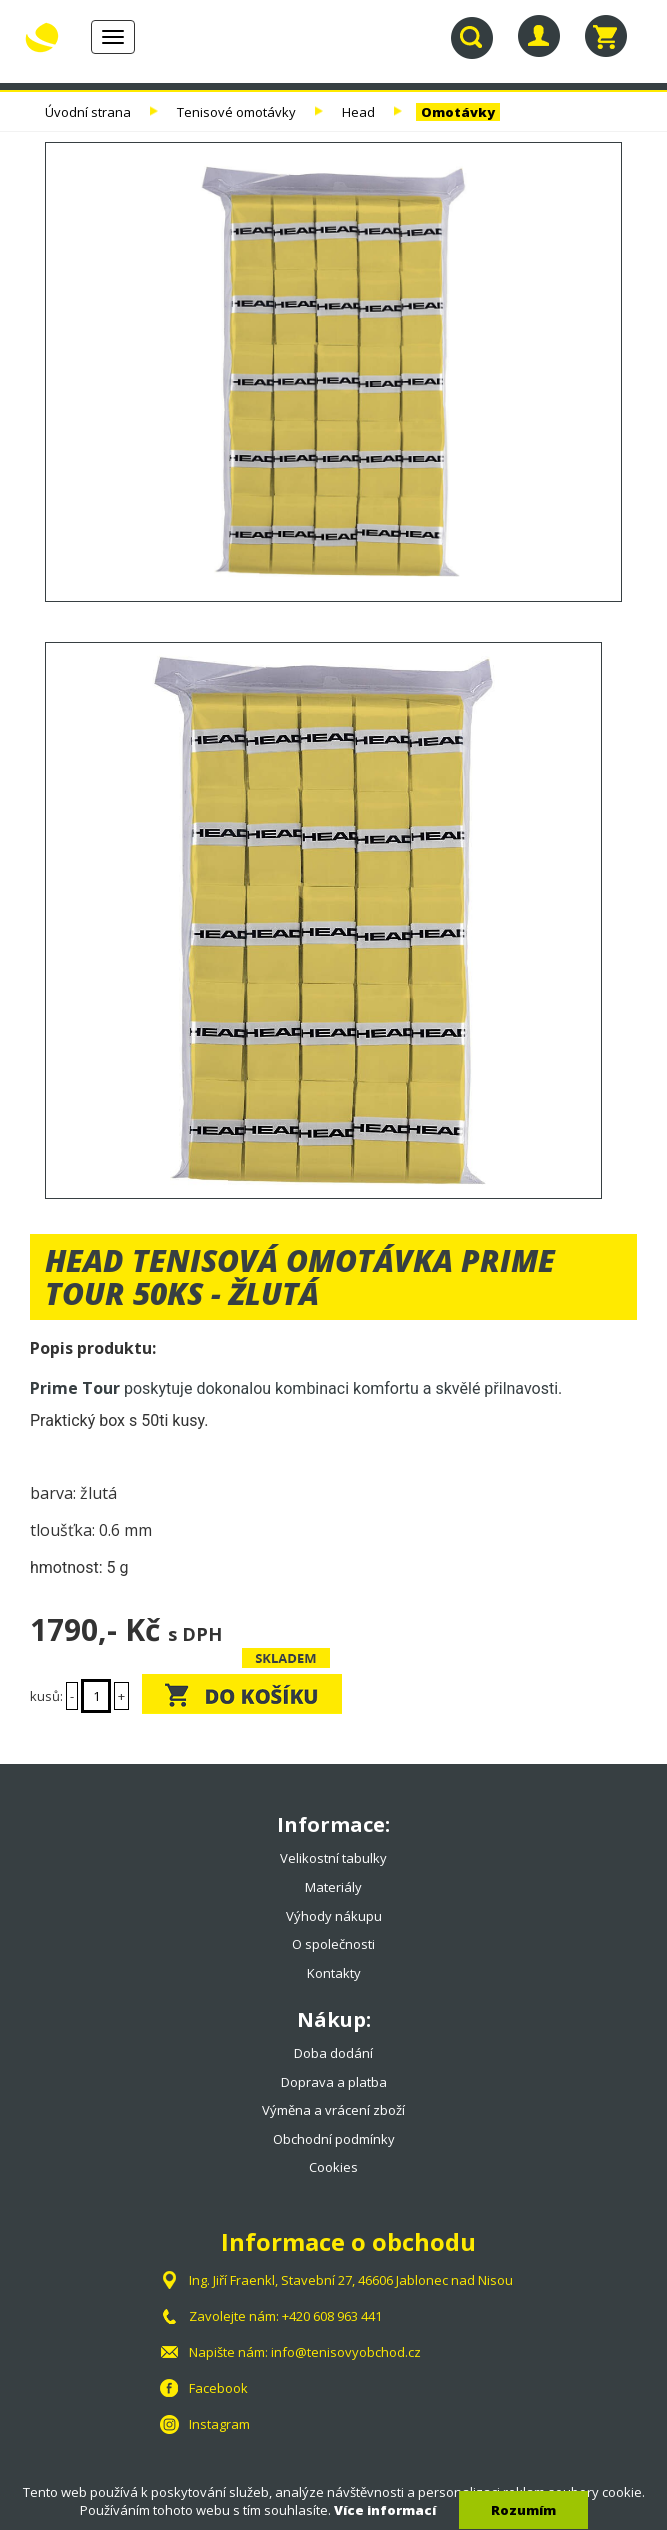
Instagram (219, 2424)
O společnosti (333, 1944)
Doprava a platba (334, 2082)
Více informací (385, 2510)
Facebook (218, 2388)
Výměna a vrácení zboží (333, 2110)
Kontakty (334, 1973)
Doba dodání (333, 2053)
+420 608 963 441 (332, 2316)
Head (358, 112)
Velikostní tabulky (333, 1858)
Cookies (333, 2167)
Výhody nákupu (334, 1916)
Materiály (333, 1887)
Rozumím (523, 2510)
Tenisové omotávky (236, 112)
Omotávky (458, 112)
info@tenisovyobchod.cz (346, 2352)
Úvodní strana (88, 112)
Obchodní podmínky (334, 2139)
